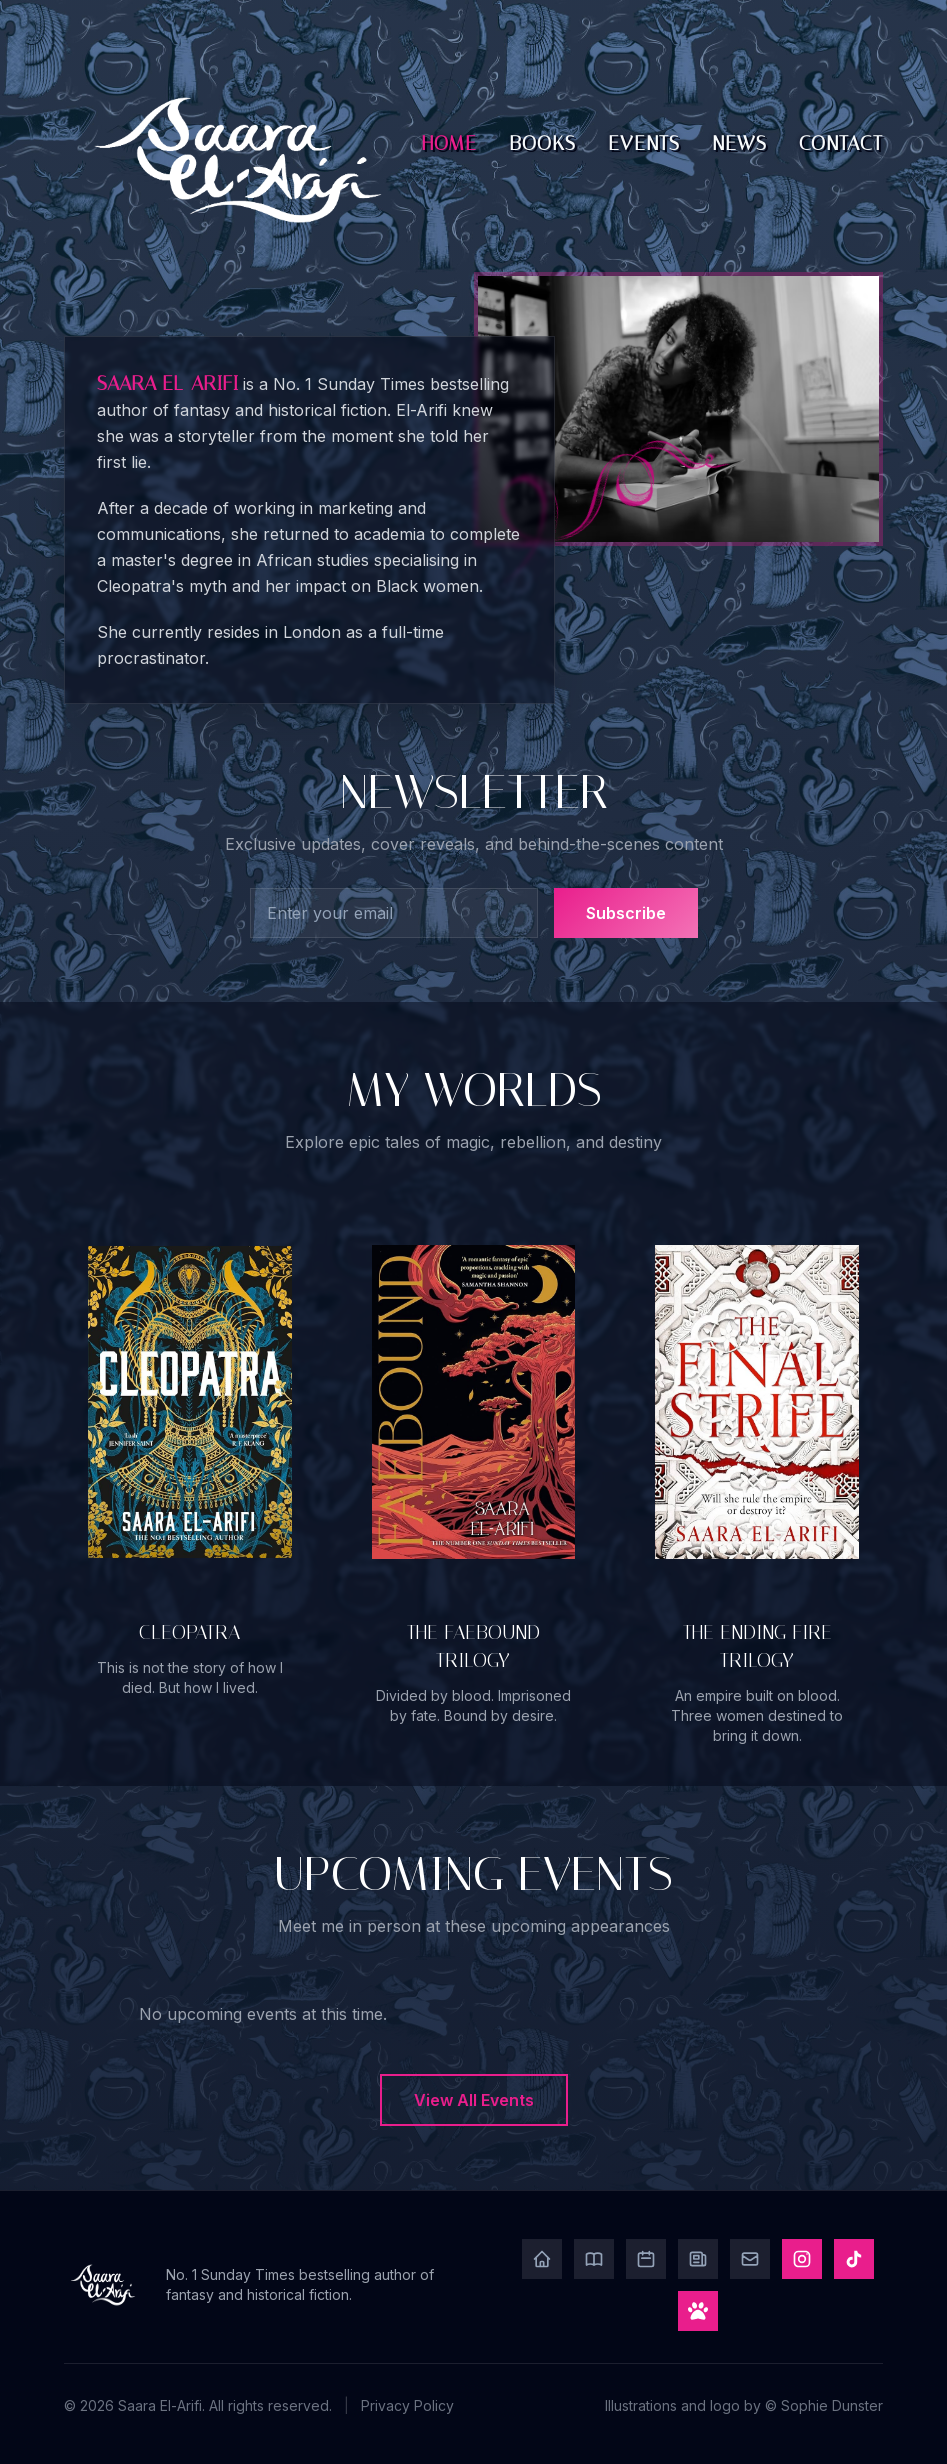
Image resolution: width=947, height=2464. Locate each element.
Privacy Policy (407, 2405)
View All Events (474, 2100)
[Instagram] (802, 2259)
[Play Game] (698, 2311)
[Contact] (750, 2259)
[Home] (542, 2259)
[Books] (594, 2259)
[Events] (646, 2259)
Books (542, 143)
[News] (698, 2259)
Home (449, 143)
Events (644, 143)
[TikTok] (854, 2259)
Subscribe (626, 913)
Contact (841, 143)
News (739, 143)
